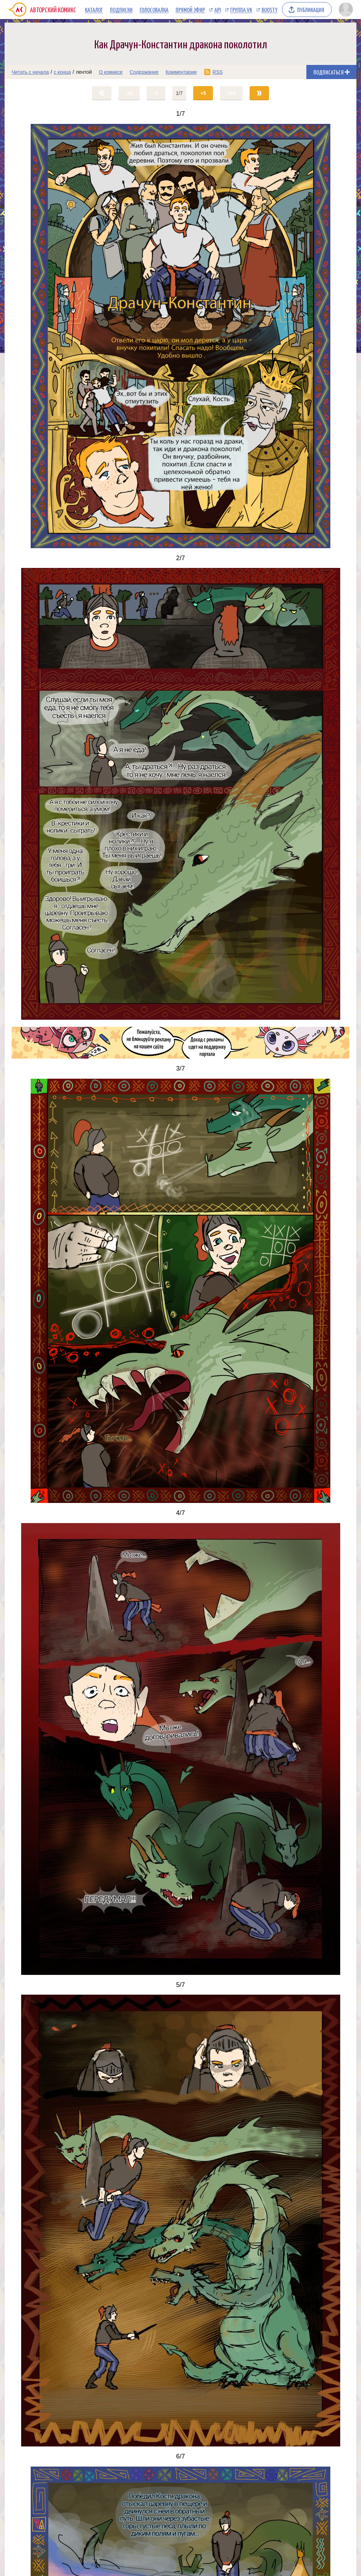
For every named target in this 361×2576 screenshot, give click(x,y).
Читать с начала (30, 72)
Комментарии (181, 72)
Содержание (144, 72)
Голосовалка (154, 9)
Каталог (94, 9)
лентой (84, 72)
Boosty (269, 9)
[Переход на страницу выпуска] (180, 336)
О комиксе (110, 72)
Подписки (121, 9)
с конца (62, 72)
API (217, 9)
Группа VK (241, 9)
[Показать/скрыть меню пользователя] (345, 9)
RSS (218, 72)
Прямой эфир (190, 9)
